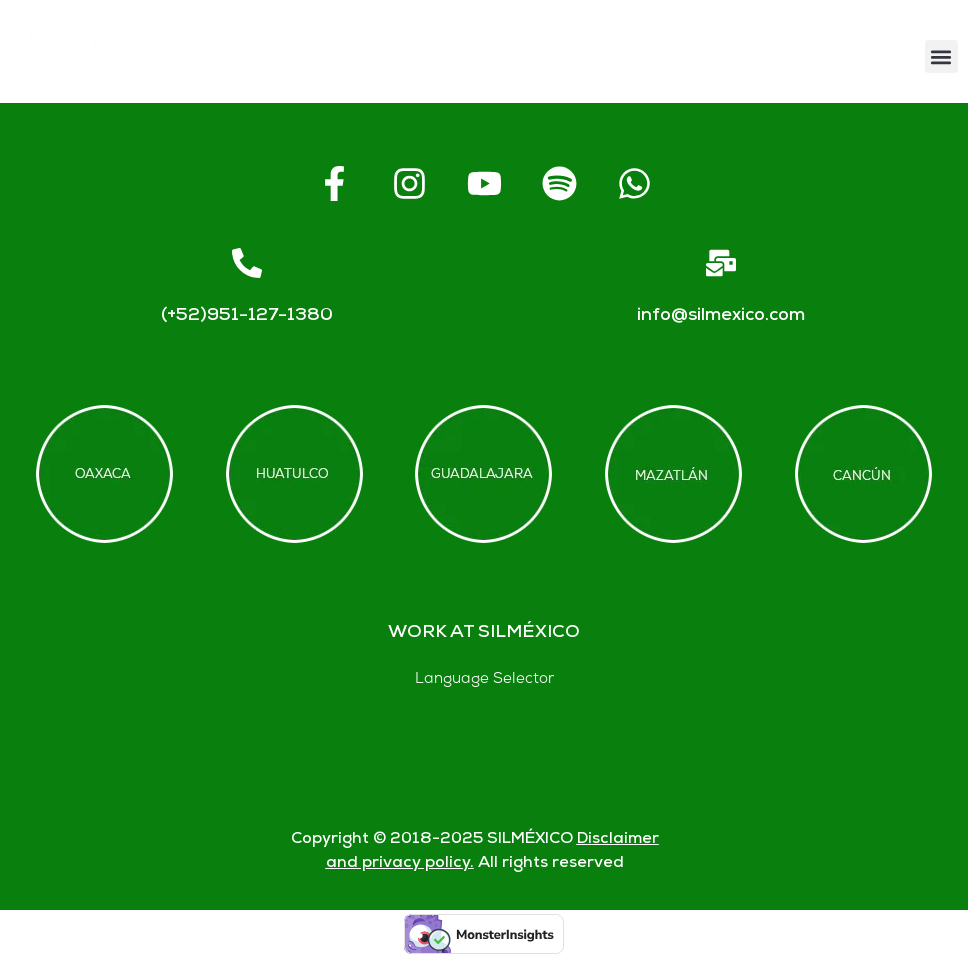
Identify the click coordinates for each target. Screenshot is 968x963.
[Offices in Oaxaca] (104, 474)
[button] (941, 56)
